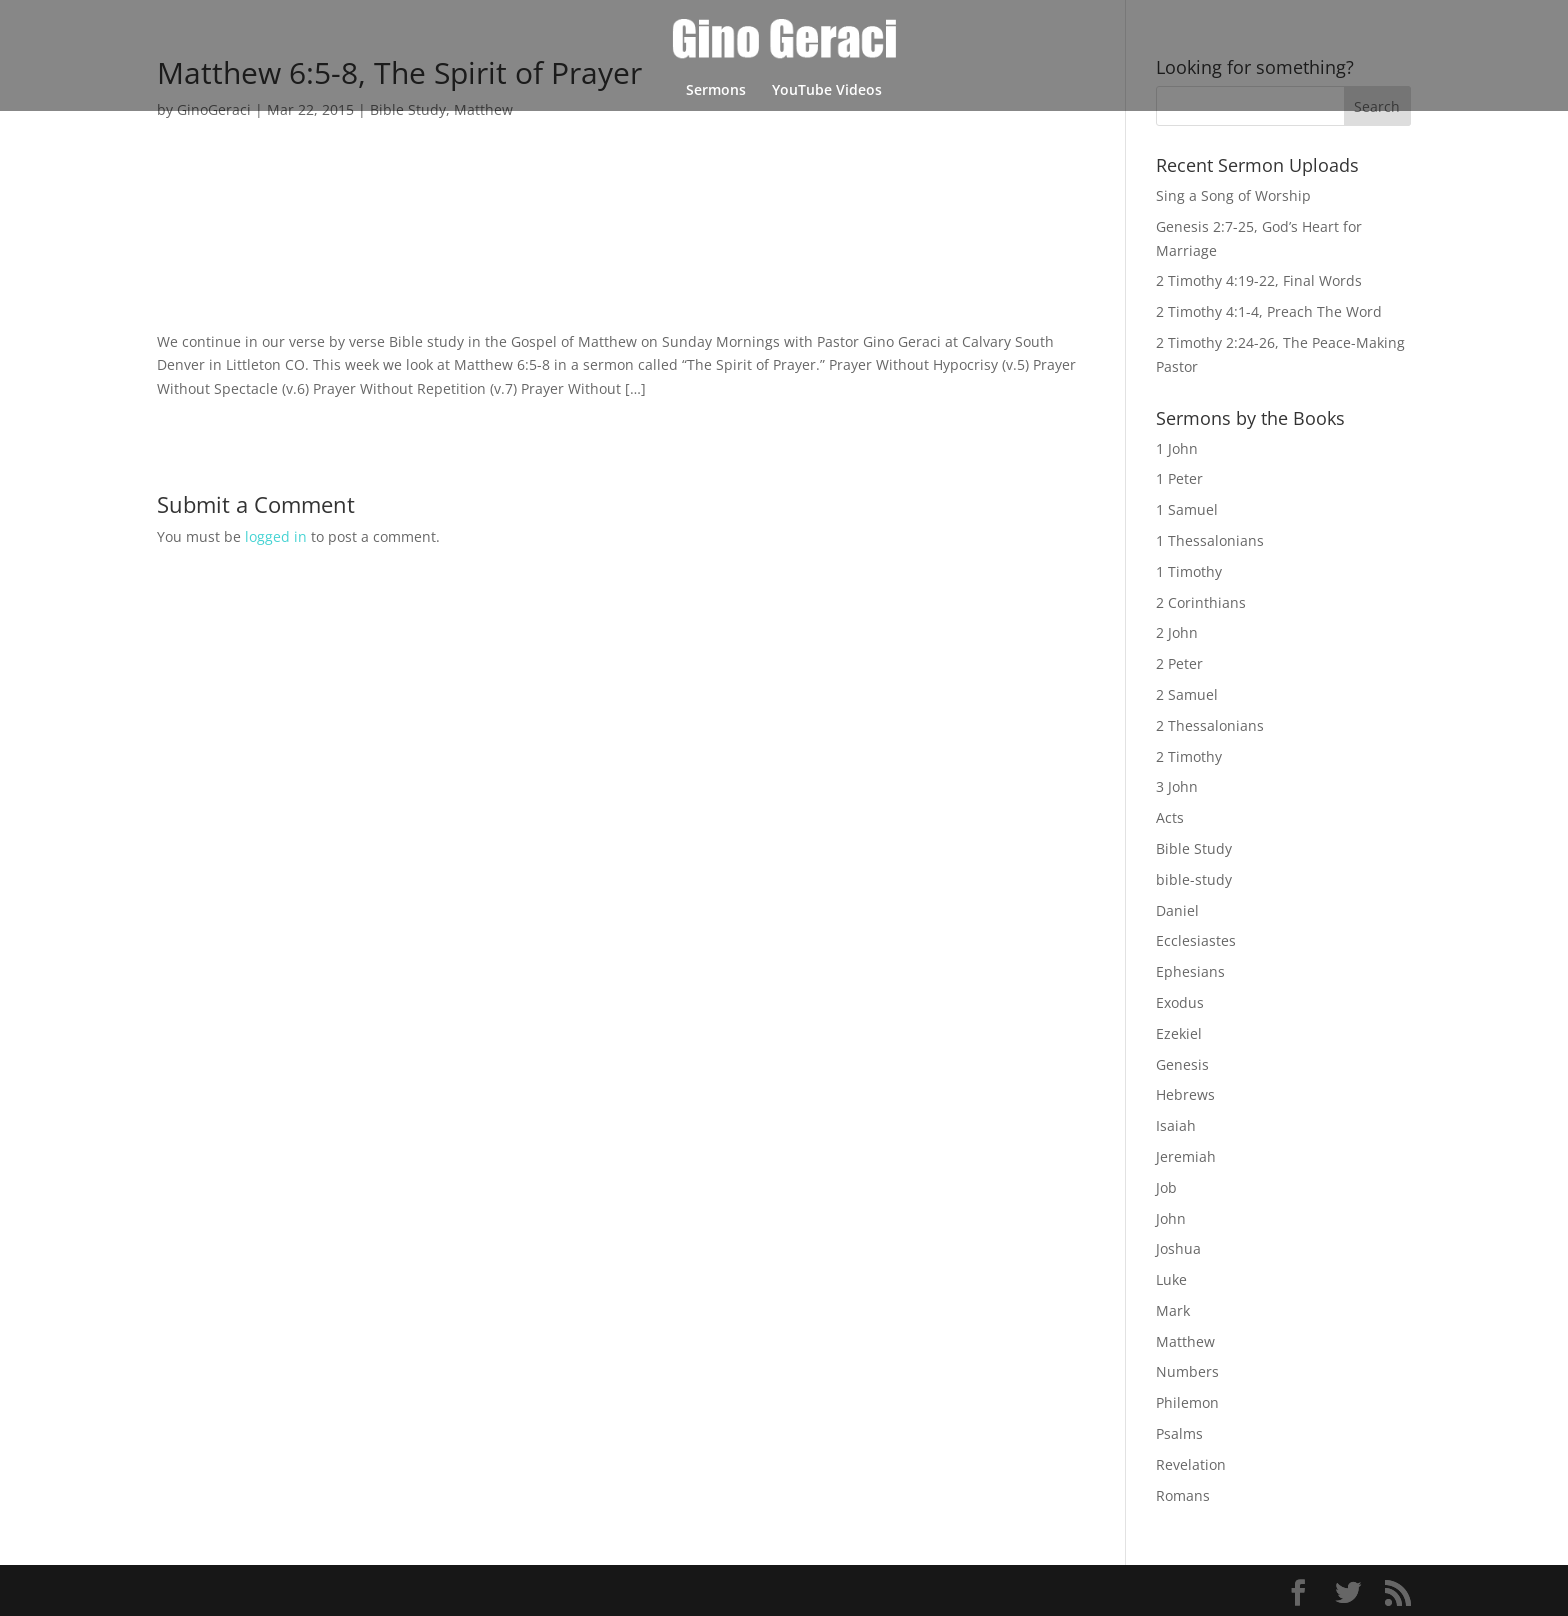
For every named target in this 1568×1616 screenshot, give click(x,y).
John (1171, 1218)
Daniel (1177, 910)
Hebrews (1185, 1094)
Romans (1183, 1495)
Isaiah (1176, 1125)
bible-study (1194, 879)
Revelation (1191, 1464)
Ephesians (1190, 971)
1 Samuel (1187, 509)
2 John (1177, 632)
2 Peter (1179, 663)
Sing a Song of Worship (1233, 195)
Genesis (1182, 1064)
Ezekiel (1179, 1033)
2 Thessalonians (1210, 725)
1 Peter (1179, 478)
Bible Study (1194, 848)
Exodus (1180, 1002)
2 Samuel (1187, 694)
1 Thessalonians (1210, 540)
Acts (1170, 817)
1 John (1177, 448)
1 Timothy (1189, 571)
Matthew (1185, 1341)
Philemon (1187, 1402)
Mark (1173, 1310)
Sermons (716, 91)
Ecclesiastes (1196, 940)
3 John (1177, 786)
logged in (276, 536)
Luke (1171, 1279)
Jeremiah (1186, 1156)
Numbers (1187, 1371)
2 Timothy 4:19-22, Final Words (1259, 280)
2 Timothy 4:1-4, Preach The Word (1269, 311)
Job (1166, 1187)
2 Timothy (1189, 756)
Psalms (1179, 1433)
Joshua (1178, 1248)
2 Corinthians (1201, 602)
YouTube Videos (827, 91)
